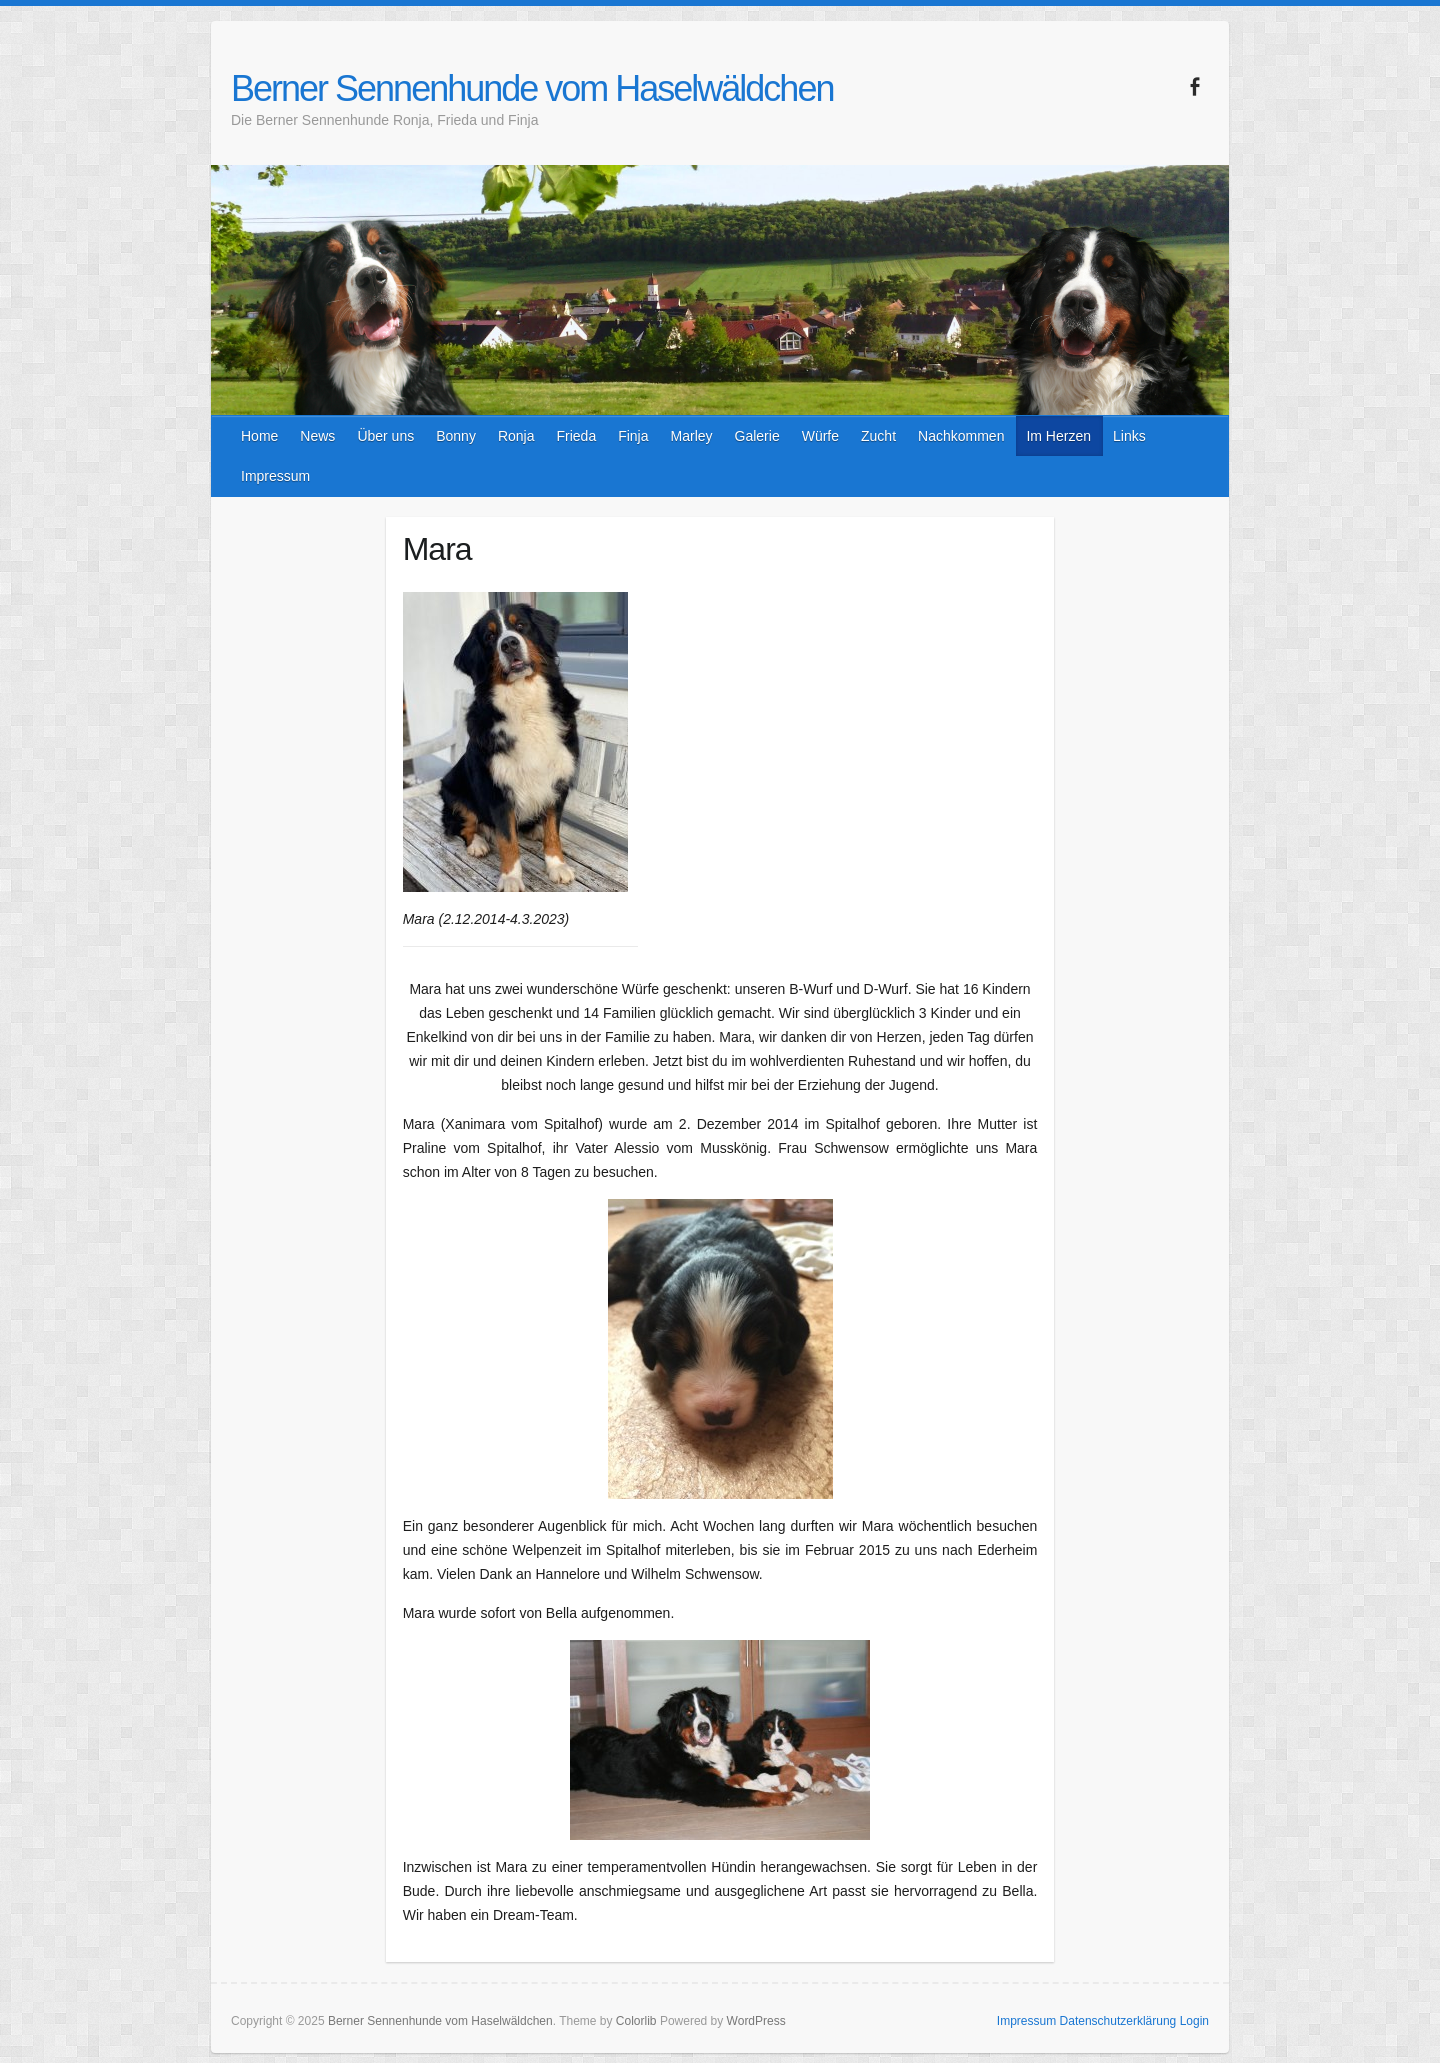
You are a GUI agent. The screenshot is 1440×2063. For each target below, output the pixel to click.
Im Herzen (1058, 436)
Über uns (385, 436)
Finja (633, 436)
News (317, 436)
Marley (692, 436)
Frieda (576, 436)
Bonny (456, 436)
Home (259, 436)
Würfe (820, 436)
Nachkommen (961, 436)
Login (1194, 2021)
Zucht (878, 436)
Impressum (275, 476)
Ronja (516, 436)
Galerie (757, 436)
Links (1129, 436)
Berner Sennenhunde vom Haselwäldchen (532, 88)
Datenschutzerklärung (1118, 2021)
